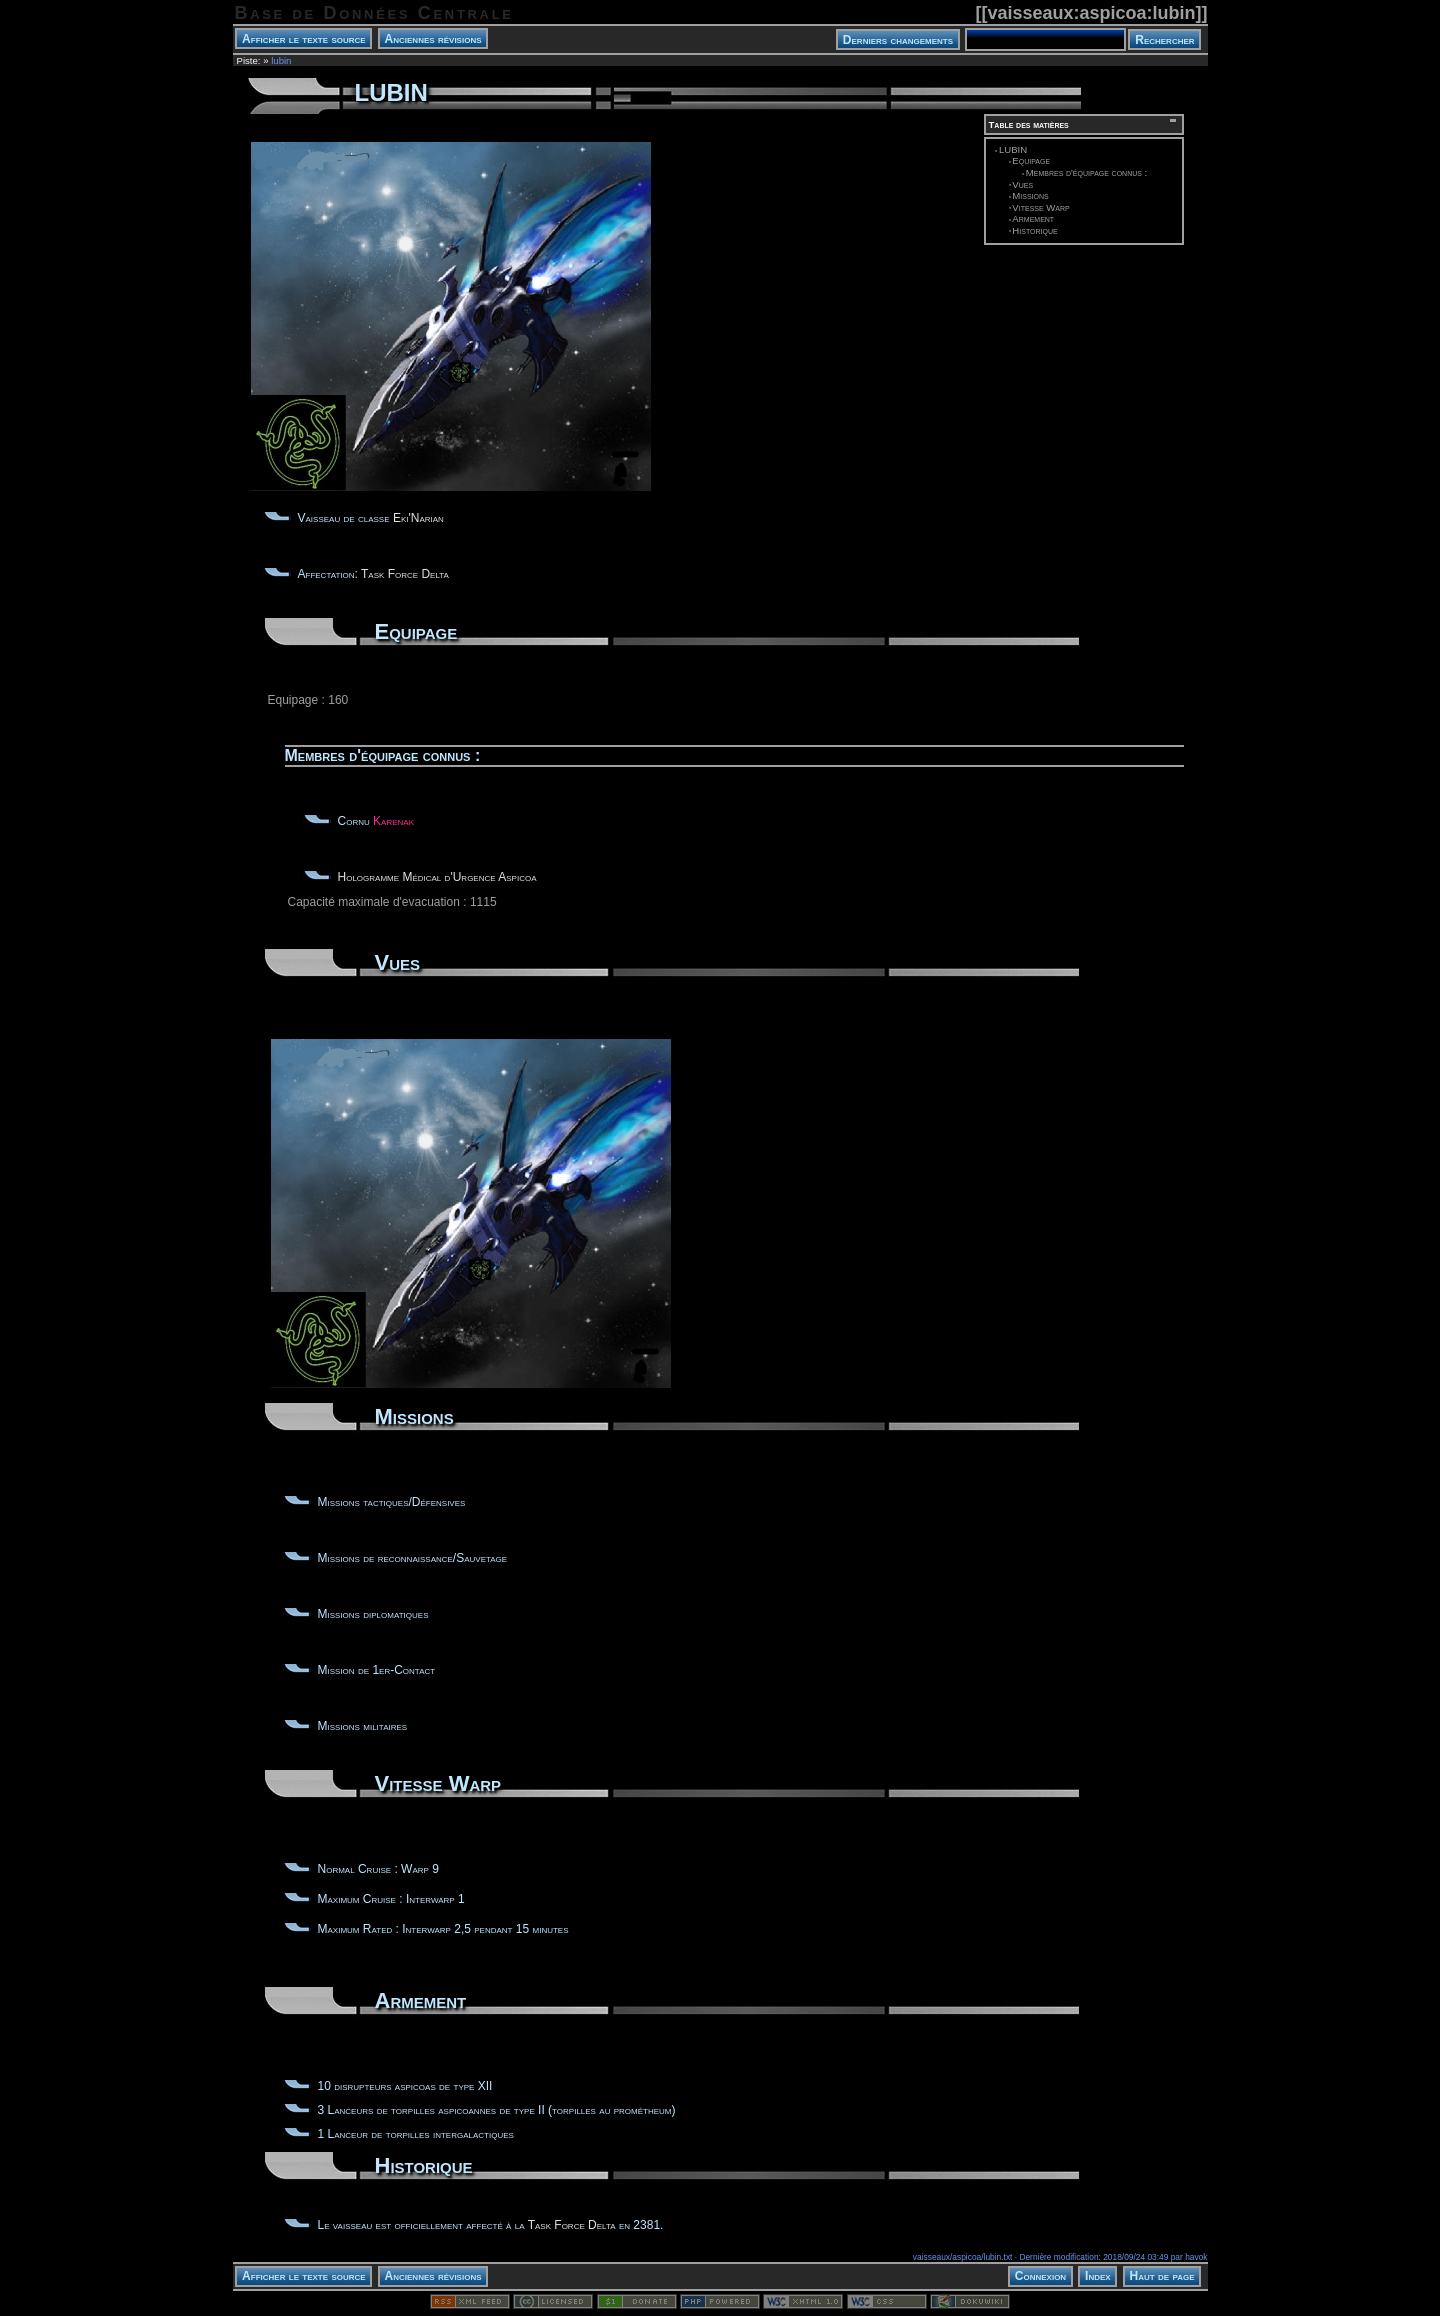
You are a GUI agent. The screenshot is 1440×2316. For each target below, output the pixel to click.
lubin (281, 60)
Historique (1034, 230)
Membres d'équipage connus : (1086, 172)
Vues (1022, 184)
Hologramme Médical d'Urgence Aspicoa (437, 877)
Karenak (393, 821)
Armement (1033, 218)
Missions (1030, 195)
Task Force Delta (405, 574)
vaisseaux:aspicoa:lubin (1091, 13)
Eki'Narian (418, 518)
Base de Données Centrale (374, 13)
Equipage (1031, 160)
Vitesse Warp (1040, 207)
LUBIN (1013, 149)
